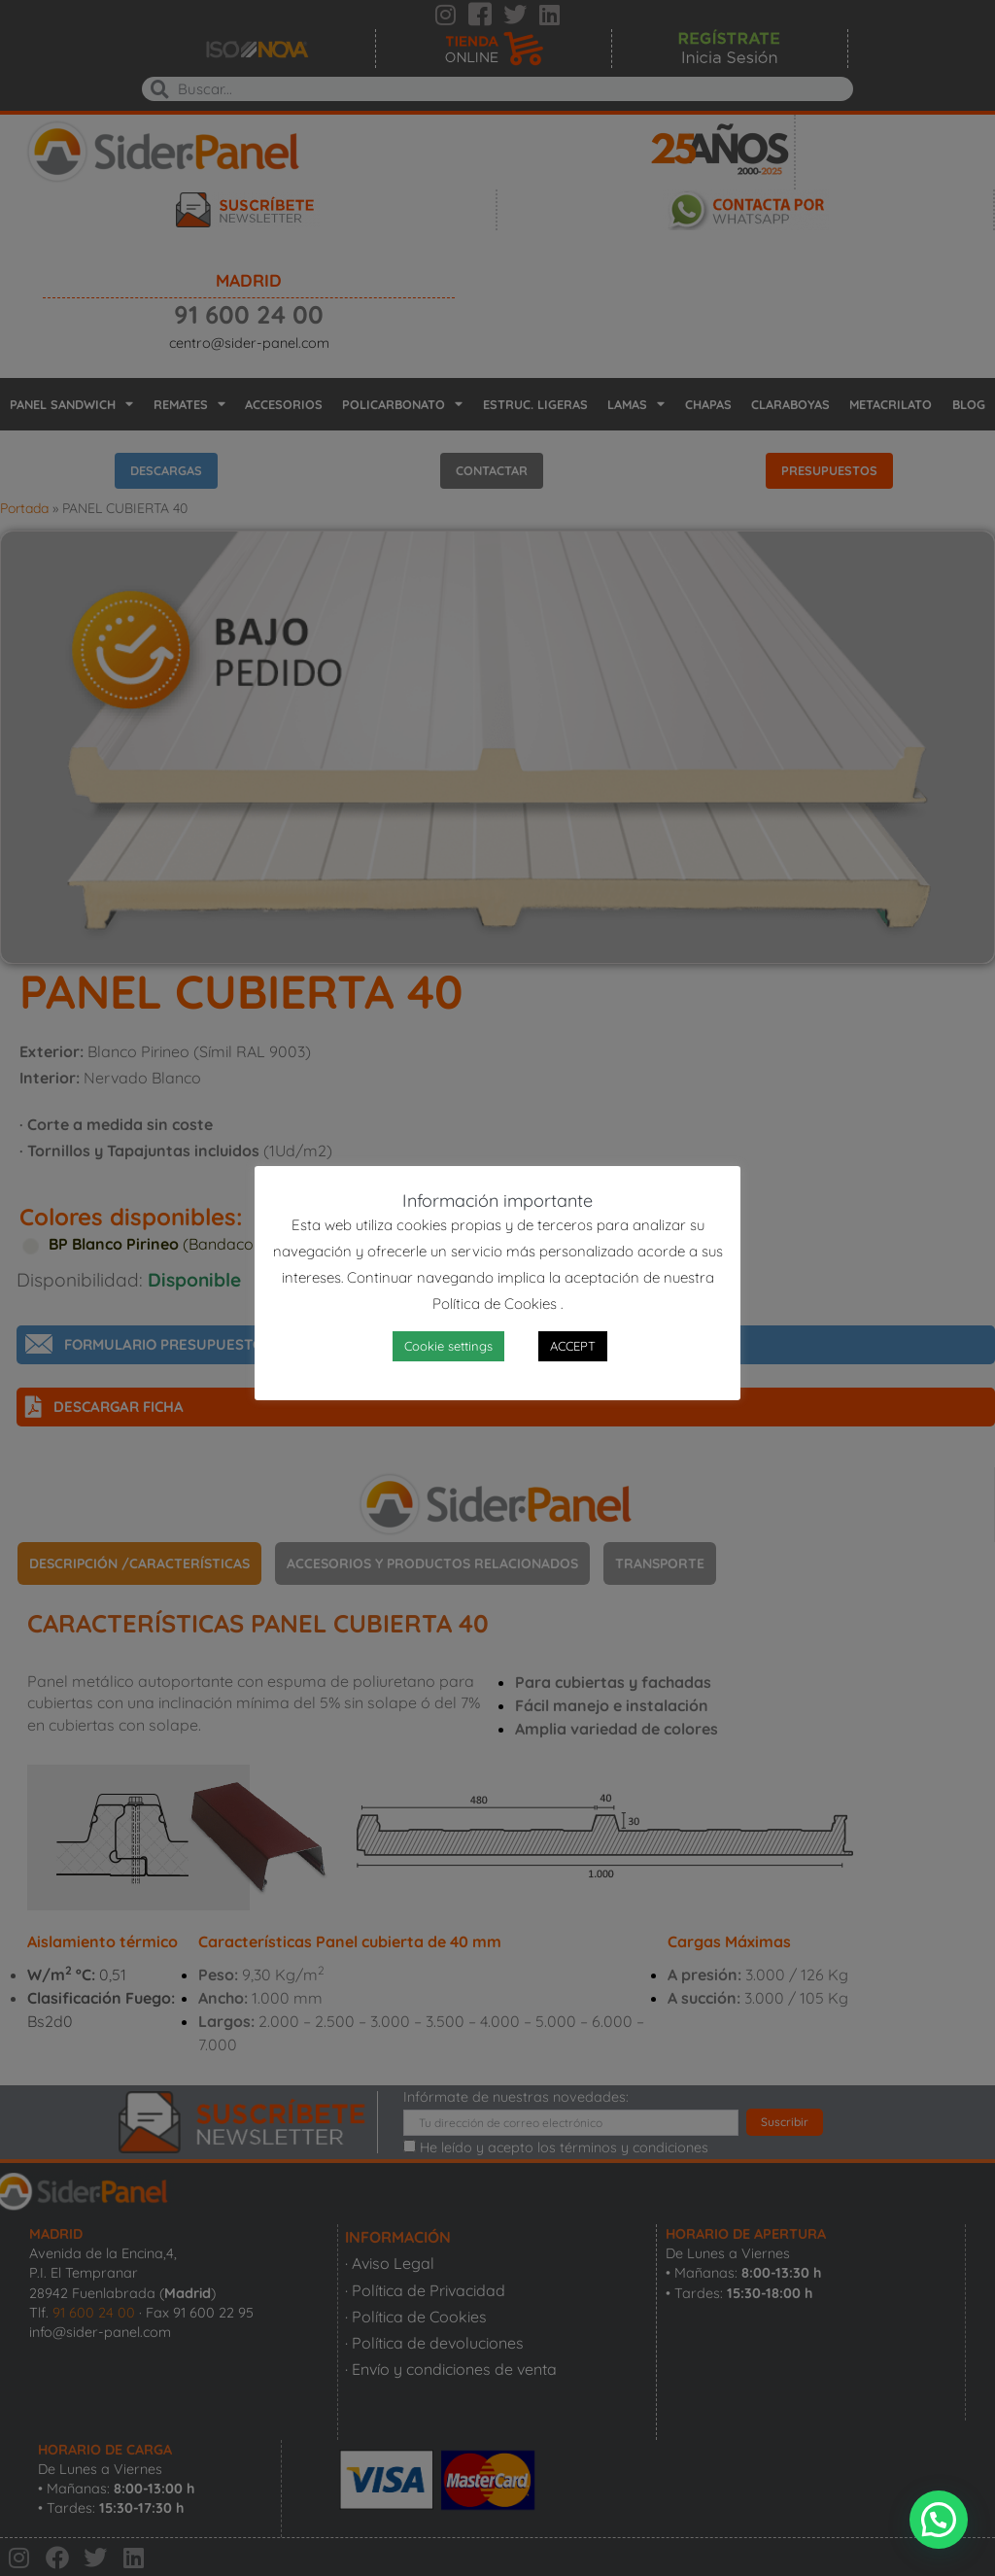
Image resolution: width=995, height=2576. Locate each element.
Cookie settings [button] (448, 1346)
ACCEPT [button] (573, 1346)
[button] (938, 2519)
